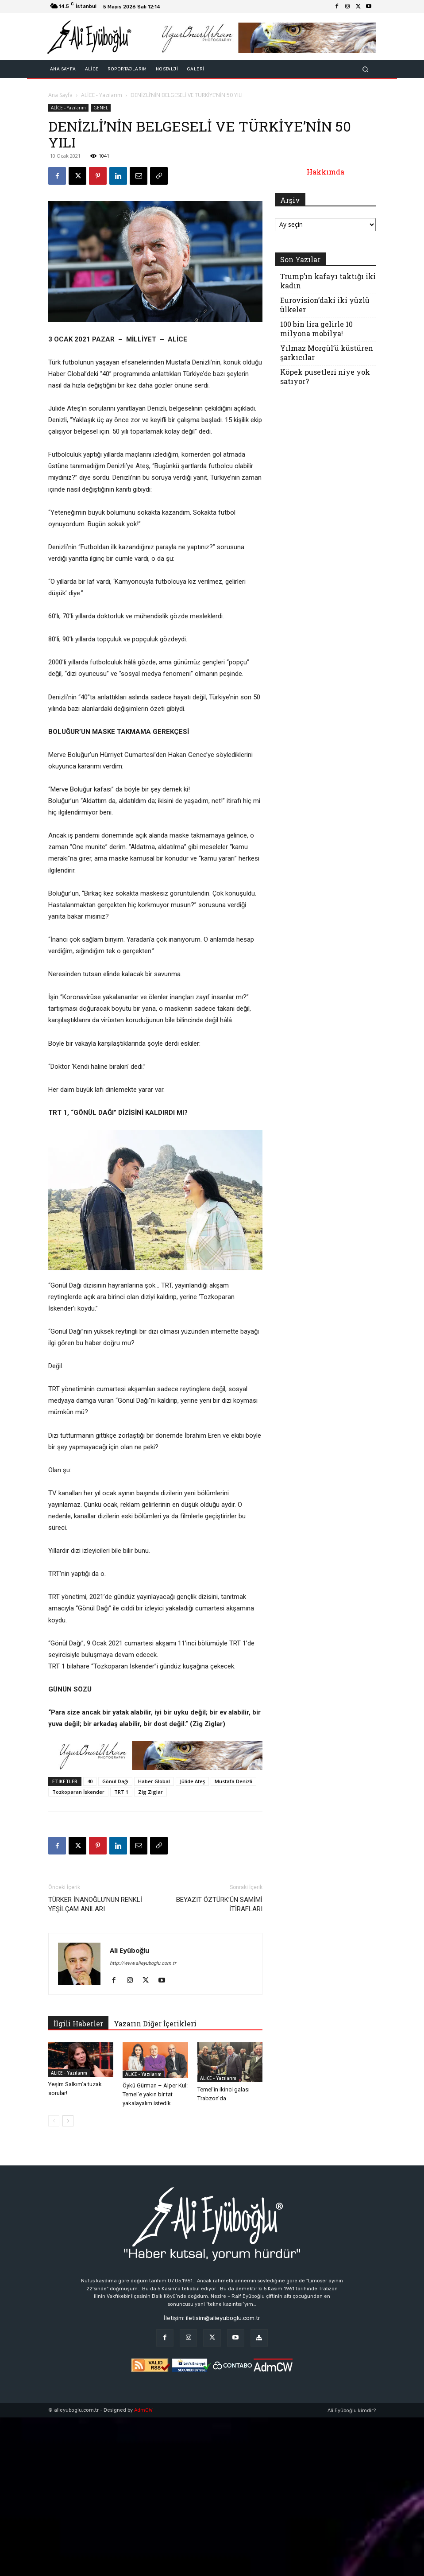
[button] (365, 69)
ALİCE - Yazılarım (101, 95)
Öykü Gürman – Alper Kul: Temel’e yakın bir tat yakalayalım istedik (155, 2094)
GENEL (100, 108)
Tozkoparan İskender (78, 1791)
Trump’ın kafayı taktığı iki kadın (328, 281)
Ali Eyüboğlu (129, 1950)
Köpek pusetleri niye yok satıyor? (325, 376)
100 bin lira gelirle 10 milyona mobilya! (316, 328)
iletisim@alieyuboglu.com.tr (223, 2318)
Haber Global (154, 1781)
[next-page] (67, 2120)
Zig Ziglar (150, 1791)
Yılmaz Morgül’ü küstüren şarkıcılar (326, 352)
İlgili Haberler (78, 2023)
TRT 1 (121, 1791)
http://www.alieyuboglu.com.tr (143, 1963)
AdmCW (143, 2410)
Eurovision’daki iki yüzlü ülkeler (325, 304)
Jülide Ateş (192, 1781)
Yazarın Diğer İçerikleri (155, 2023)
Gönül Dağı (115, 1781)
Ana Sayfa (60, 95)
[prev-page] (53, 2120)
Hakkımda (325, 171)
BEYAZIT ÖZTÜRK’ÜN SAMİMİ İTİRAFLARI (219, 1904)
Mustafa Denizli (233, 1781)
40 (90, 1781)
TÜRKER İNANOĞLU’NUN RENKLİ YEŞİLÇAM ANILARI (95, 1904)
